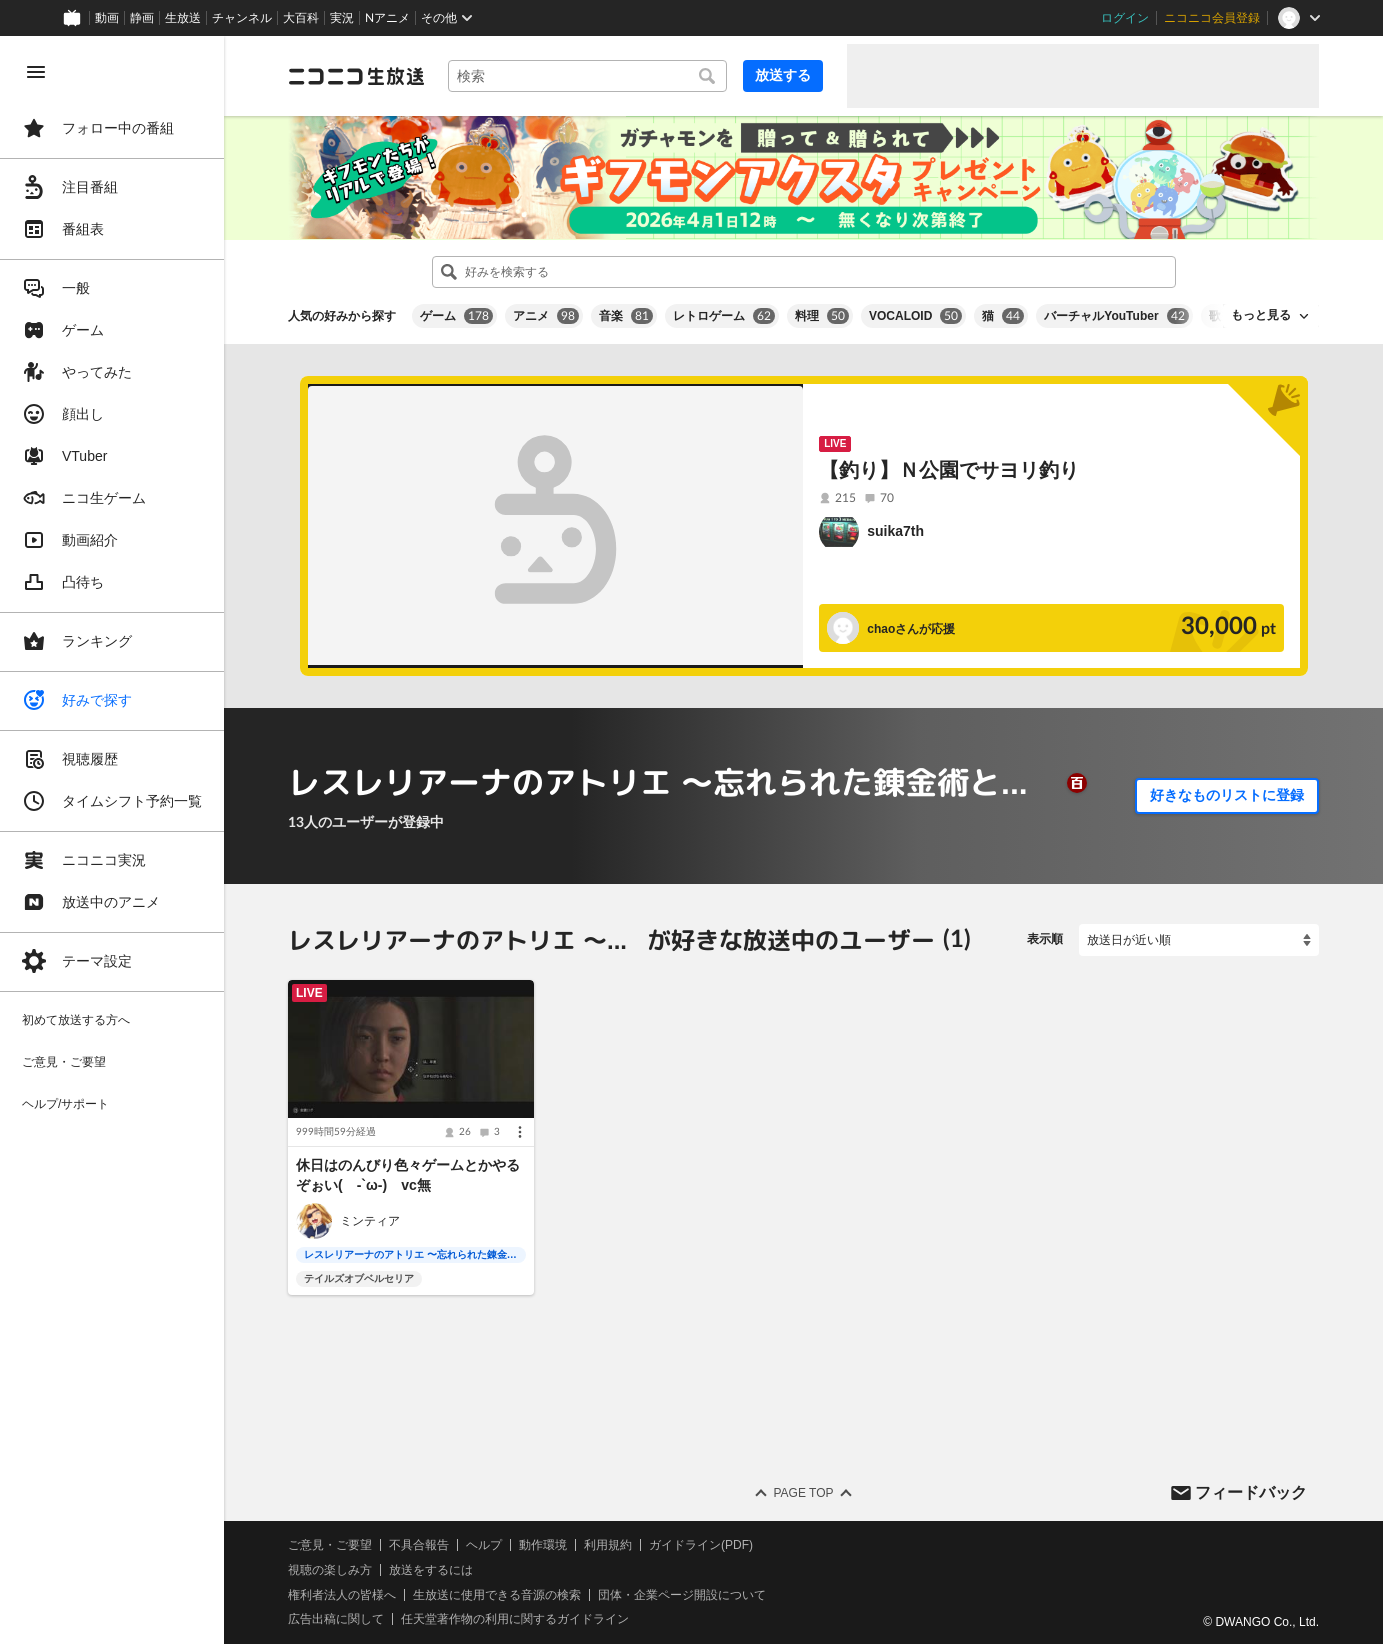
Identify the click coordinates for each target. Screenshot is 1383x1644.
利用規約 (608, 1545)
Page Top (803, 1493)
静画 (142, 18)
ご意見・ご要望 (330, 1545)
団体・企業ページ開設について (682, 1594)
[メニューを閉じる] (36, 72)
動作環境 (543, 1545)
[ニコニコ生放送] (356, 76)
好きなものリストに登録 (1227, 795)
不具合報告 (419, 1545)
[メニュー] (520, 1132)
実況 (342, 18)
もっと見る (1261, 315)
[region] (112, 840)
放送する (783, 75)
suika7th (895, 531)
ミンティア (370, 1220)
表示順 (1045, 939)
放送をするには (431, 1570)
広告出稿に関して (336, 1619)
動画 (107, 18)
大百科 (301, 18)
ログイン (1125, 18)
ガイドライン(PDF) (701, 1545)
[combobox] (587, 76)
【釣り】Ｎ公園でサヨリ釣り (949, 470)
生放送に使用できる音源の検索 (497, 1594)
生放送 (183, 18)
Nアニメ (387, 18)
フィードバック (1251, 1491)
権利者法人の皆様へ (342, 1594)
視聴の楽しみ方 (330, 1570)
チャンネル (242, 18)
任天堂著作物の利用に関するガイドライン (515, 1619)
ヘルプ (484, 1545)
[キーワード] (587, 76)
